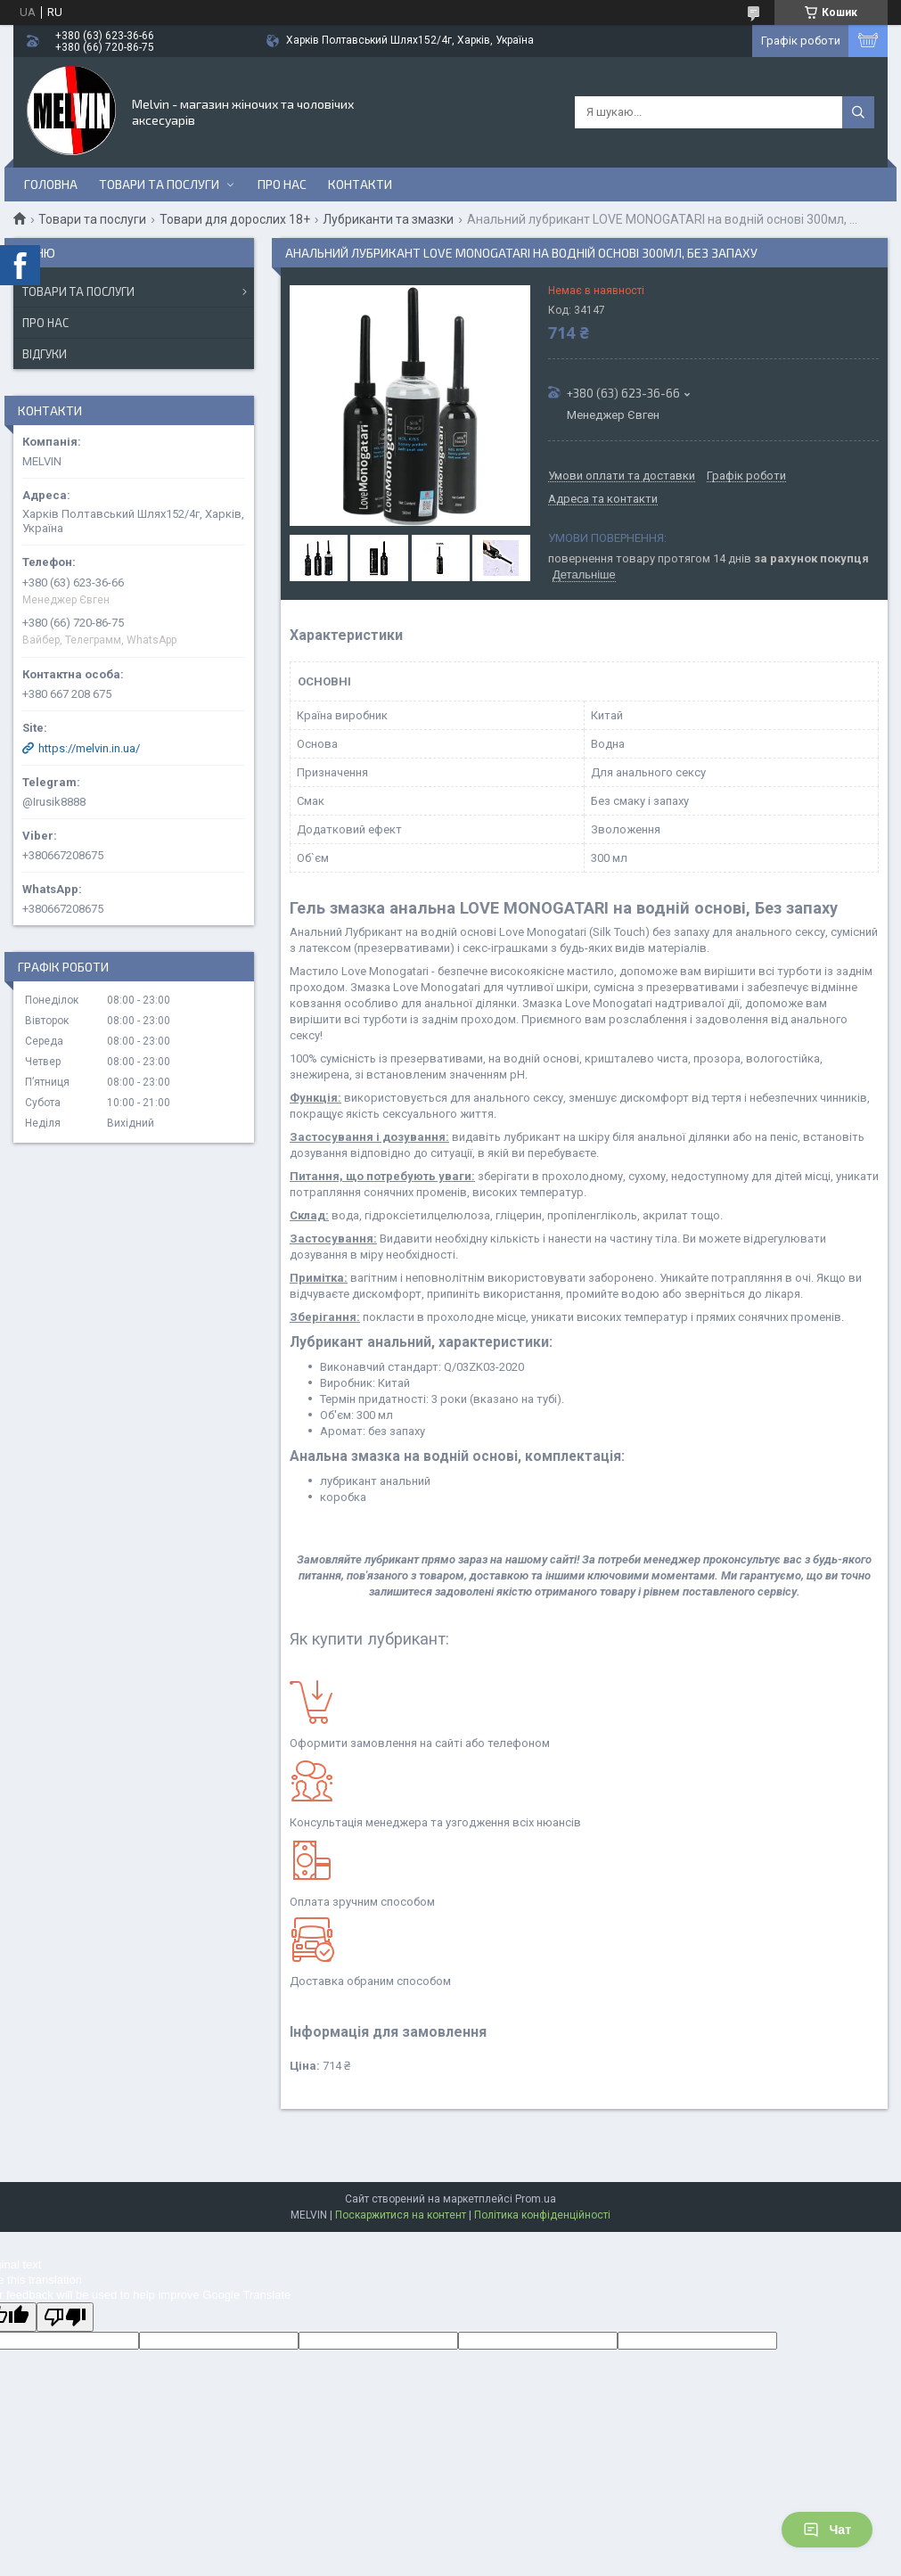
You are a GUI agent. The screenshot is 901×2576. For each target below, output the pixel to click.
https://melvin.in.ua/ (89, 748)
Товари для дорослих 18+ (235, 219)
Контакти (360, 184)
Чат (827, 2530)
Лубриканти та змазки (388, 219)
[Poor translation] (65, 2317)
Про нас (282, 184)
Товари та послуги (159, 184)
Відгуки (44, 354)
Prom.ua (535, 2199)
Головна (51, 184)
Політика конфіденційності (542, 2215)
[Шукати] (858, 112)
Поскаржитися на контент (400, 2215)
